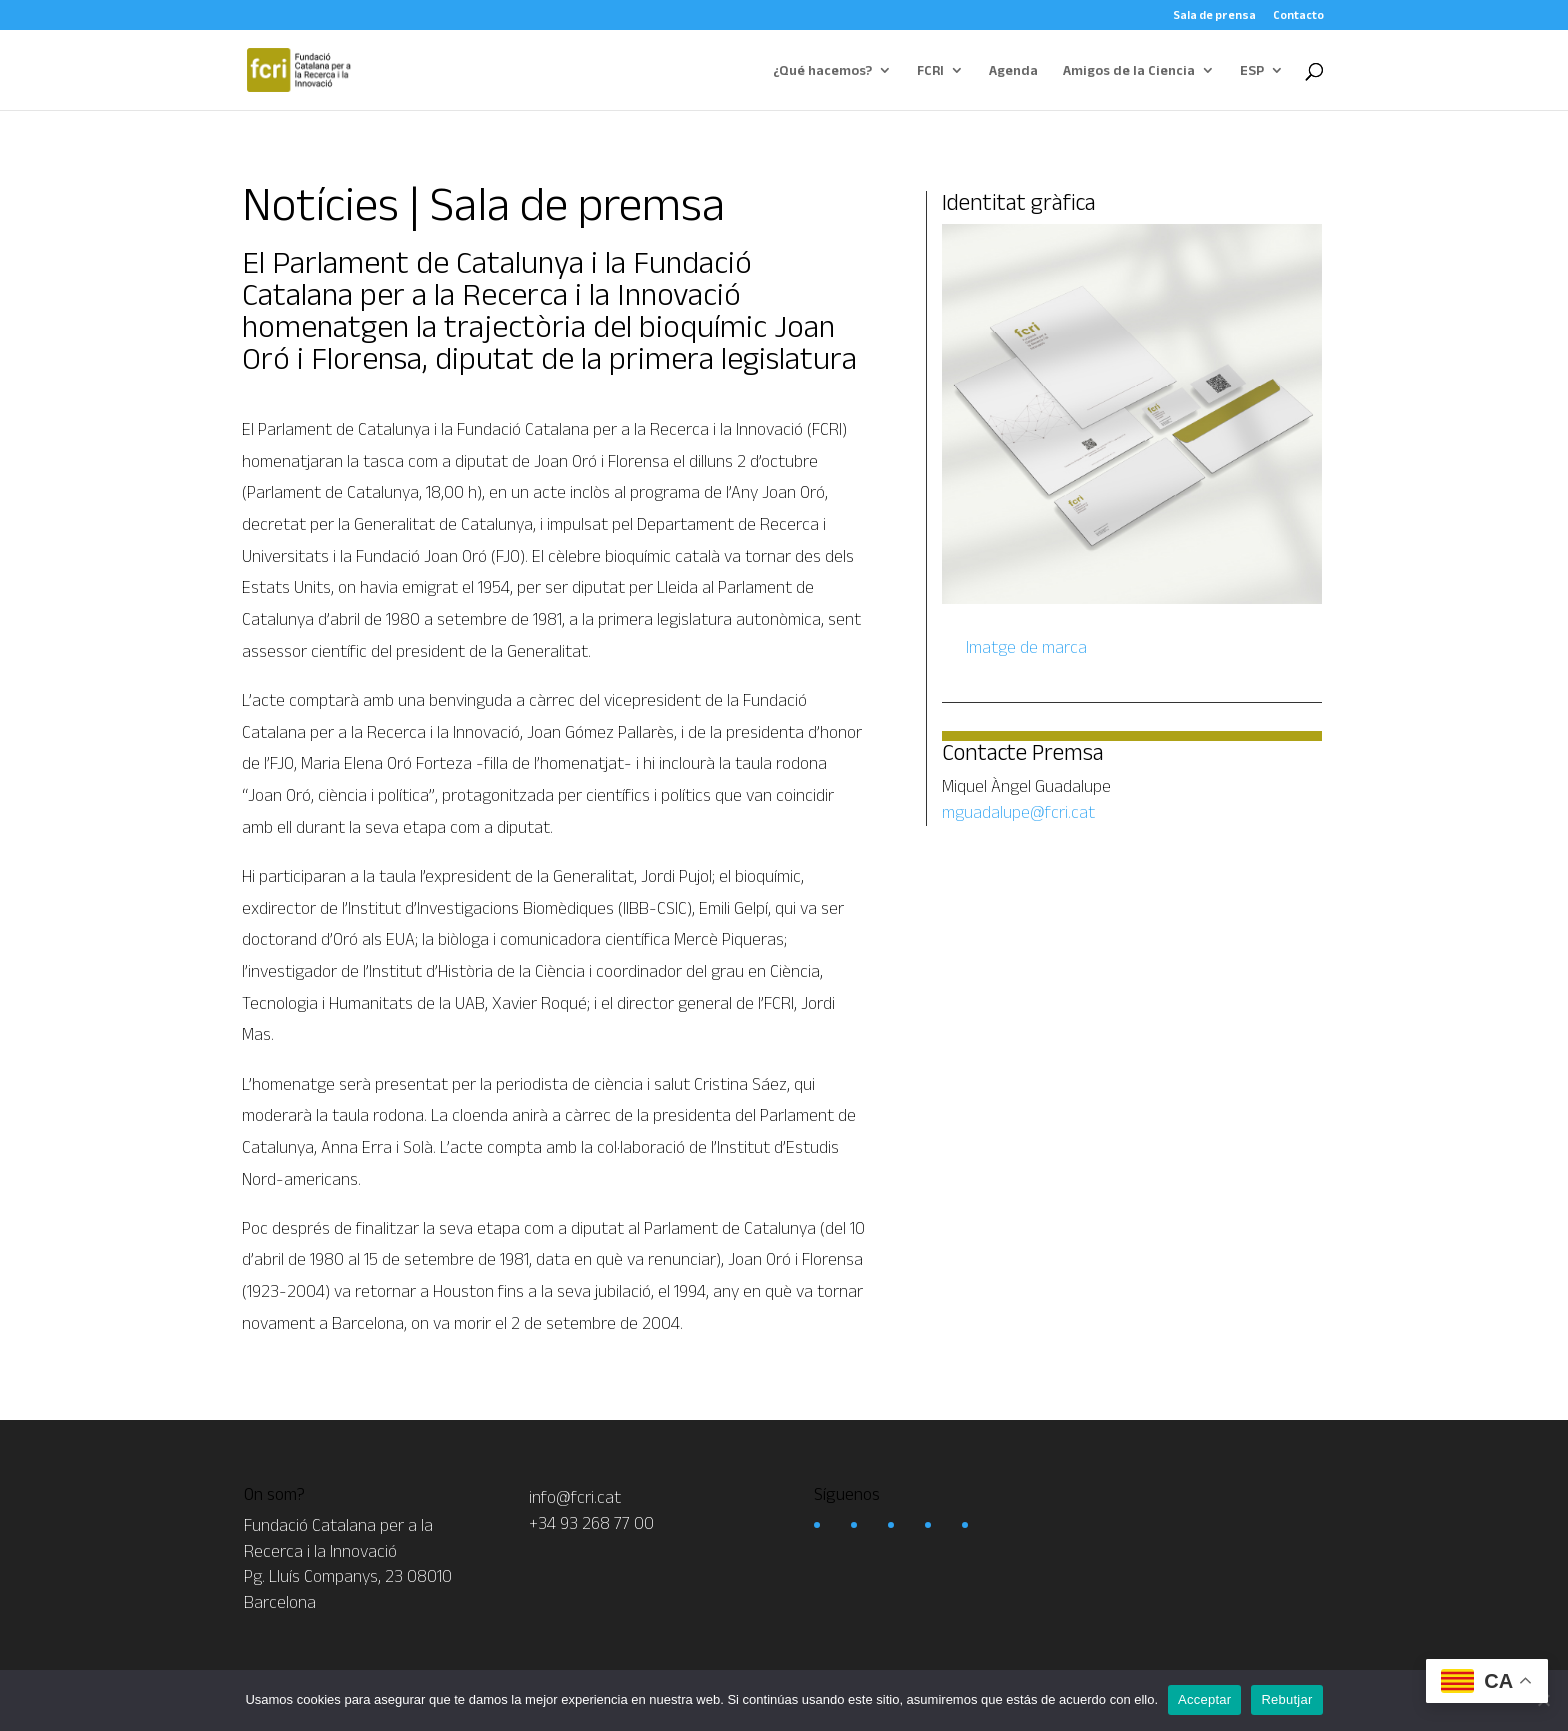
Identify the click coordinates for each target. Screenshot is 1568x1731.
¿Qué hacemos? (822, 70)
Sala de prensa (1214, 15)
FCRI (930, 70)
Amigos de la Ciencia (1129, 70)
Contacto (1298, 15)
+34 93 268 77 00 (591, 1523)
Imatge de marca (1024, 647)
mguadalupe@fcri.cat (1018, 812)
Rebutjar (1286, 1699)
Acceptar (1204, 1699)
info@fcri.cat (575, 1497)
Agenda (1013, 70)
